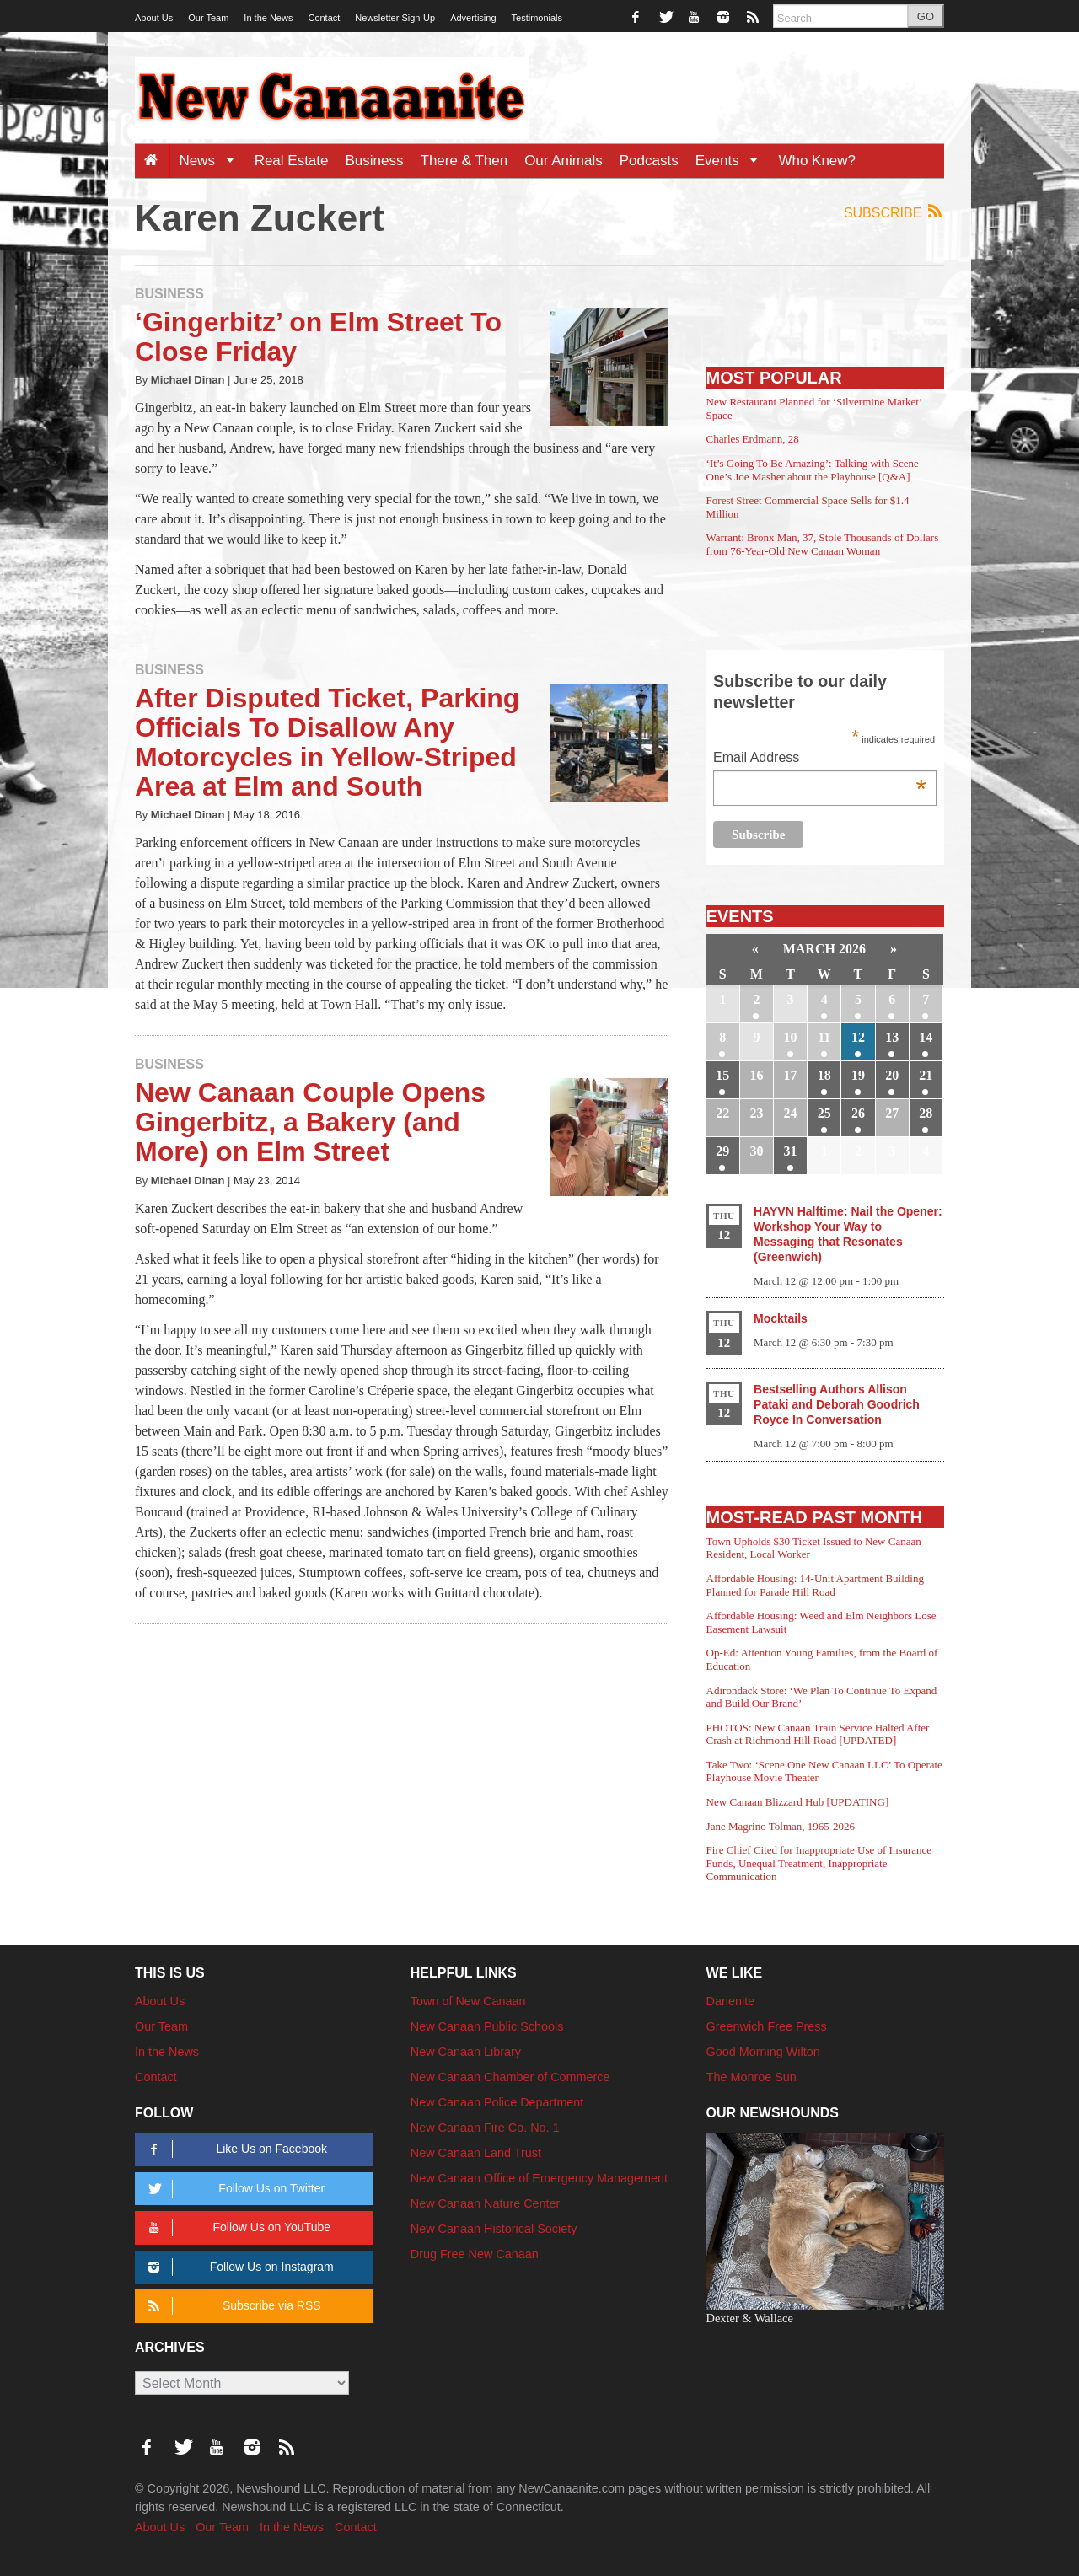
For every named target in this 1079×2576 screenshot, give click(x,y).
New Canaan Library (466, 2051)
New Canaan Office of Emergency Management (539, 2178)
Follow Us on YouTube (236, 2227)
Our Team (208, 18)
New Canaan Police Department (497, 2102)
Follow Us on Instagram (238, 2267)
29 (722, 1151)
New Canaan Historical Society (494, 2228)
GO (925, 16)
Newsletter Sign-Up (395, 18)
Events (732, 161)
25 (824, 1113)
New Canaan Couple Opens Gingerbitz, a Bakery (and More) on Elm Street (310, 1122)
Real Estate (292, 161)
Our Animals (563, 161)
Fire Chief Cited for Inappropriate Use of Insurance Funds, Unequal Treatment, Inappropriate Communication (819, 1862)
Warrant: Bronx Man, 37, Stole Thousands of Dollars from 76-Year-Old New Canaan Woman (822, 544)
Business (375, 161)
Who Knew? (817, 161)
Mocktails (781, 1318)
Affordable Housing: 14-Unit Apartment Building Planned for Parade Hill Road (815, 1585)
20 (892, 1075)
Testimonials (537, 18)
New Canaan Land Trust (476, 2153)
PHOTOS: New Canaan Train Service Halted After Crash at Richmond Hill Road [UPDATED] (818, 1734)
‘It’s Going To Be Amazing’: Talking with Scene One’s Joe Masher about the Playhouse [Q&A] (812, 470)
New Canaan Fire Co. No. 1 (485, 2127)
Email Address (819, 759)
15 (722, 1075)
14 (925, 1037)
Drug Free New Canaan (475, 2254)
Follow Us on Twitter (233, 2189)
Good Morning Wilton (763, 2051)
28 (925, 1113)
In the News (268, 18)
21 (925, 1075)
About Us (154, 18)
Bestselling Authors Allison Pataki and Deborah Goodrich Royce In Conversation (837, 1404)
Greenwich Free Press (766, 2026)
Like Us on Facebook (234, 2149)
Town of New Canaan (468, 2001)
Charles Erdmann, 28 (752, 438)
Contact (324, 18)
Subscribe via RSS (231, 2306)
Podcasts (649, 161)
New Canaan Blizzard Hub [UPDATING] (797, 1801)
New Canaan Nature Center (486, 2203)
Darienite (730, 2001)
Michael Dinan (188, 379)
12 (858, 1037)
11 (824, 1037)
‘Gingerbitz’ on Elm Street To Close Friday (318, 337)
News (212, 161)
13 (892, 1037)
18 (824, 1075)
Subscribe (894, 212)
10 (790, 1037)
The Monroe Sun (751, 2077)
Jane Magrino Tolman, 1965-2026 (781, 1826)
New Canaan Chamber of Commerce (510, 2077)
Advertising (473, 18)
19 (858, 1075)
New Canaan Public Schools (487, 2026)
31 (790, 1151)
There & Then (464, 161)
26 (858, 1113)
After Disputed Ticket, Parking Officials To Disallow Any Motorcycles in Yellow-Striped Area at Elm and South (327, 742)
